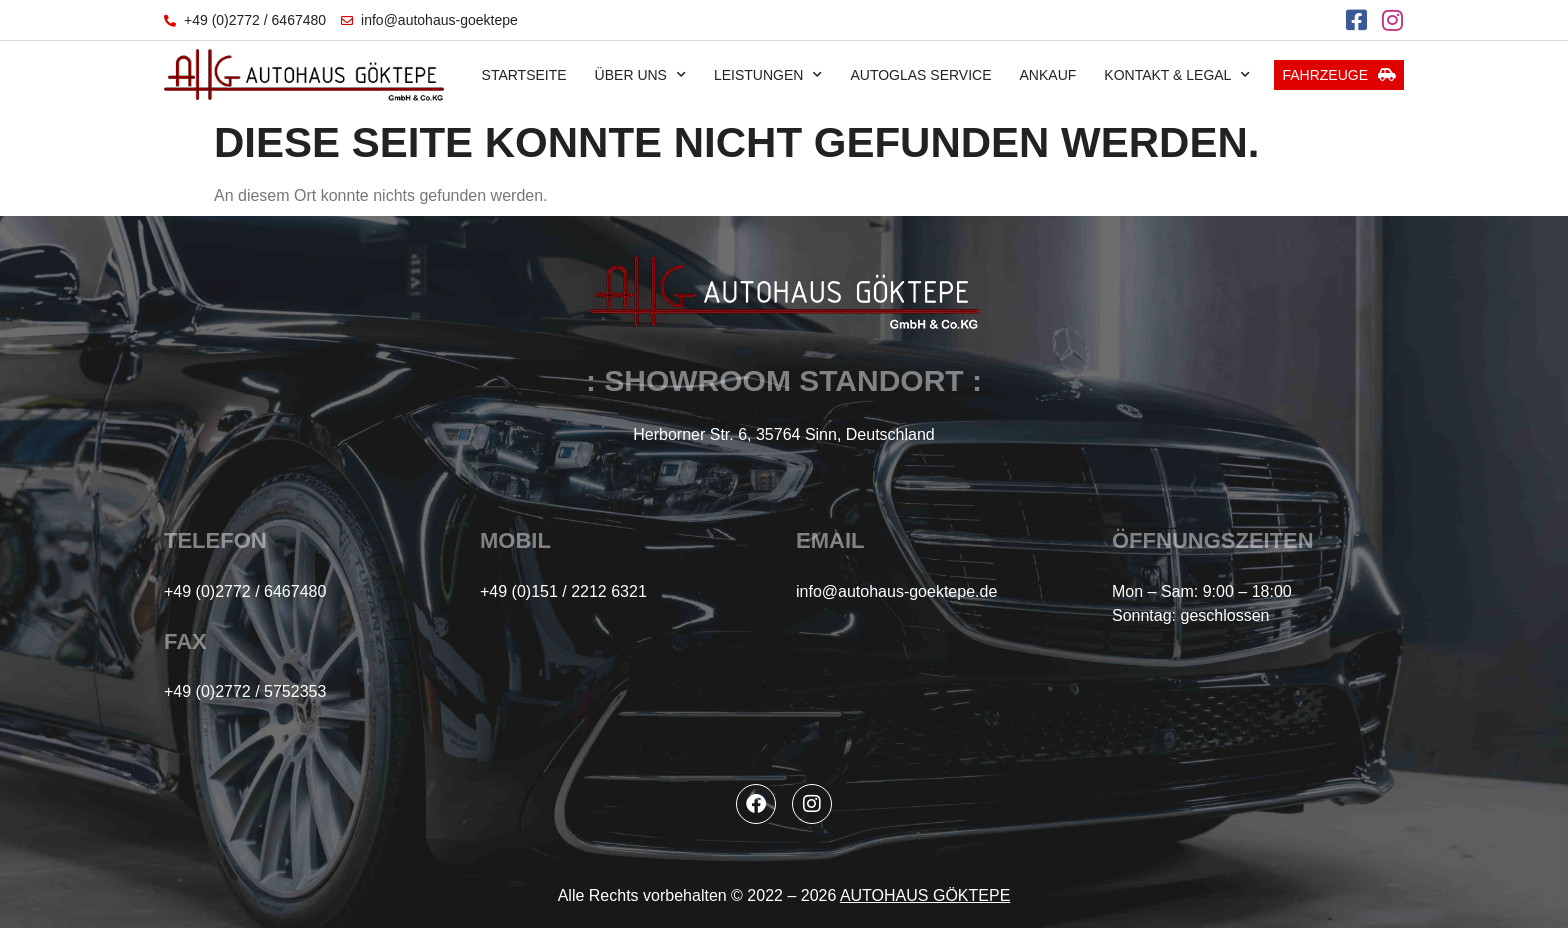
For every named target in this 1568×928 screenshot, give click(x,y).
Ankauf (1048, 75)
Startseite (524, 75)
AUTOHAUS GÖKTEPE (925, 895)
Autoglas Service (920, 75)
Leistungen (768, 75)
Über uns (640, 75)
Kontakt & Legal (1177, 75)
